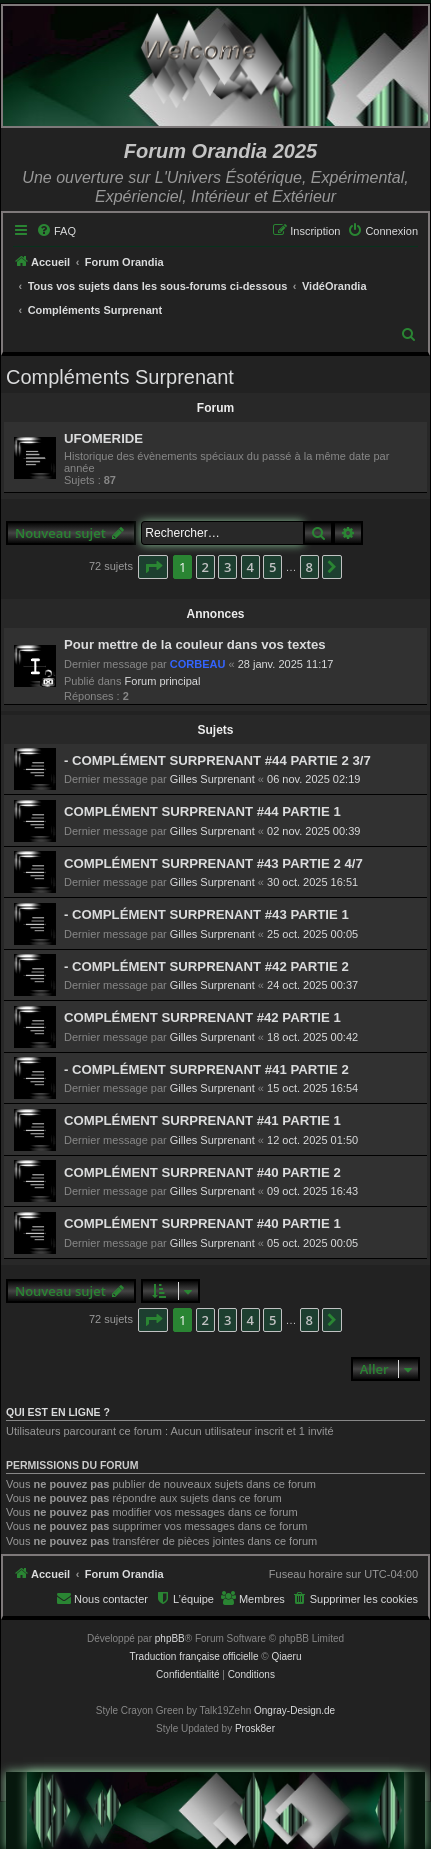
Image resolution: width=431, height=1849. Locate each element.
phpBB (170, 1638)
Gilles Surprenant (212, 779)
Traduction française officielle (194, 1656)
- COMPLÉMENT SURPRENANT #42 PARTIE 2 (206, 966)
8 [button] (309, 567)
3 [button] (227, 567)
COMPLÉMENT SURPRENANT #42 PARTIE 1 (202, 1017)
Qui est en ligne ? (58, 1412)
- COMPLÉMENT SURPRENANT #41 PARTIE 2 (206, 1069)
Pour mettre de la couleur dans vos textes (195, 644)
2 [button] (205, 567)
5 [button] (272, 567)
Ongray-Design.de (294, 1710)
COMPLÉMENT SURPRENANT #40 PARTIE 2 (202, 1172)
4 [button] (250, 567)
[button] (153, 567)
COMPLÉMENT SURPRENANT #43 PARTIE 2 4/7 (213, 863)
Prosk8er (255, 1728)
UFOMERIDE (103, 438)
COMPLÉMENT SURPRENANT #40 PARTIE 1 (202, 1223)
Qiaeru (286, 1656)
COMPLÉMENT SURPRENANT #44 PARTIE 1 (202, 811)
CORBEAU (198, 664)
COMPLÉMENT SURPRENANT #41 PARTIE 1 (202, 1120)
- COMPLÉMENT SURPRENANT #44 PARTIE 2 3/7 (217, 760)
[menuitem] (56, 231)
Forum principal (163, 681)
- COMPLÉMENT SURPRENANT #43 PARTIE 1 (206, 914)
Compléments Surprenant (120, 377)
